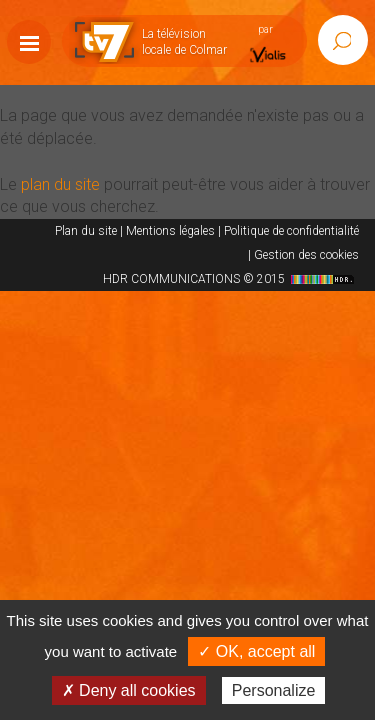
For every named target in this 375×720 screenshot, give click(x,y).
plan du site (60, 184)
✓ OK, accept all (256, 651)
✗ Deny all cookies (129, 690)
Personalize (274, 690)
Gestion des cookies (306, 255)
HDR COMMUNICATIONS (231, 279)
